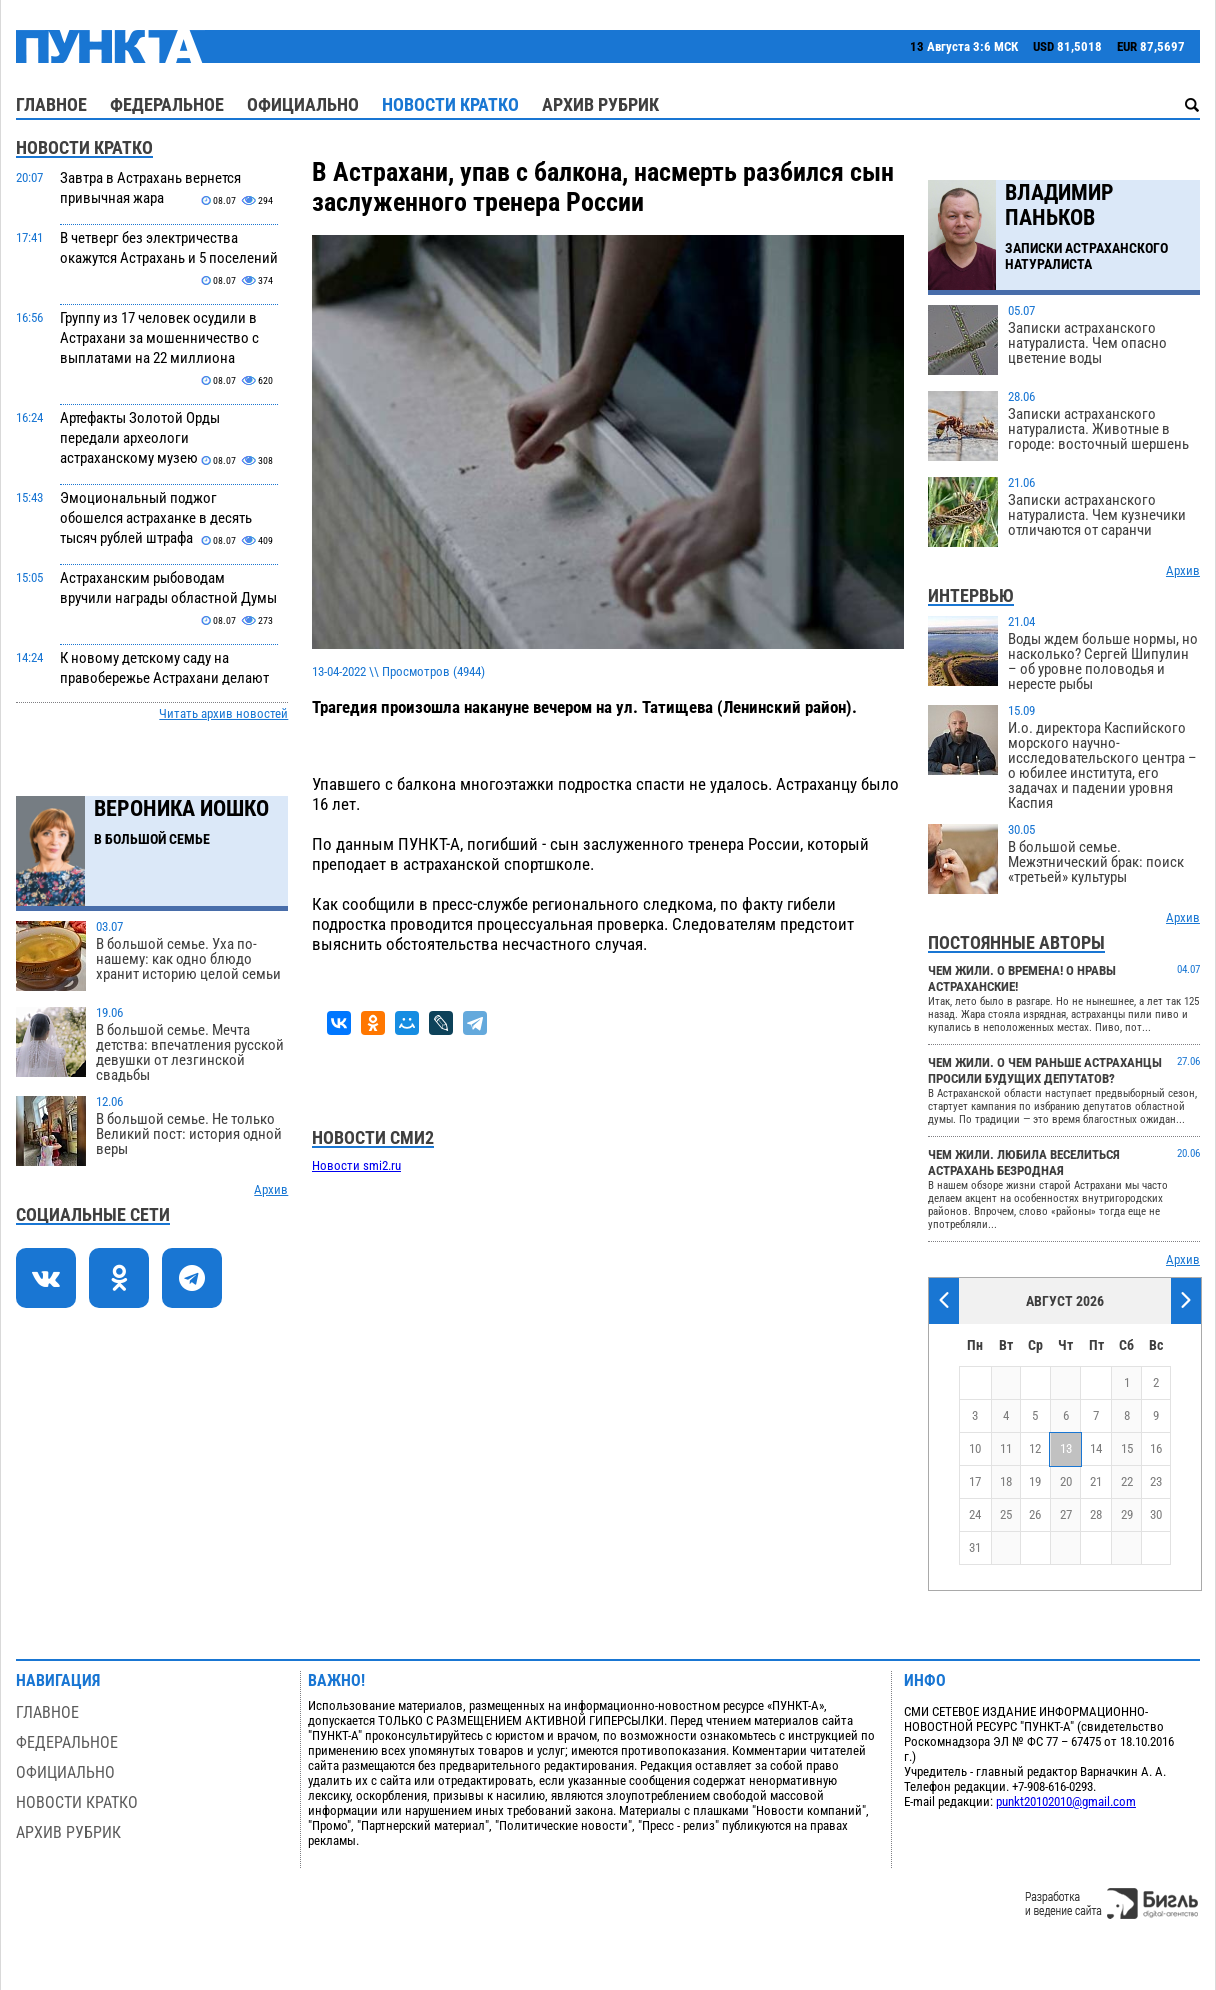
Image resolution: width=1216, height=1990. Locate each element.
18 (1006, 1481)
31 (975, 1547)
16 (1156, 1448)
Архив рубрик (600, 104)
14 (1096, 1448)
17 (975, 1481)
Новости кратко (450, 104)
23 (1156, 1481)
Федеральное (167, 104)
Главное (51, 104)
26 (1035, 1514)
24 (975, 1514)
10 (975, 1448)
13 (1066, 1448)
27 (1066, 1514)
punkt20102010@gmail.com (1066, 1801)
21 (1096, 1481)
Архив (271, 1189)
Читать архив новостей (223, 713)
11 (1006, 1448)
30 (1156, 1514)
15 (1127, 1448)
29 (1127, 1514)
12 (1035, 1448)
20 (1066, 1481)
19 (1035, 1481)
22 (1127, 1481)
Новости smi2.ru (356, 1165)
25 (1006, 1514)
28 (1096, 1514)
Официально (303, 104)
